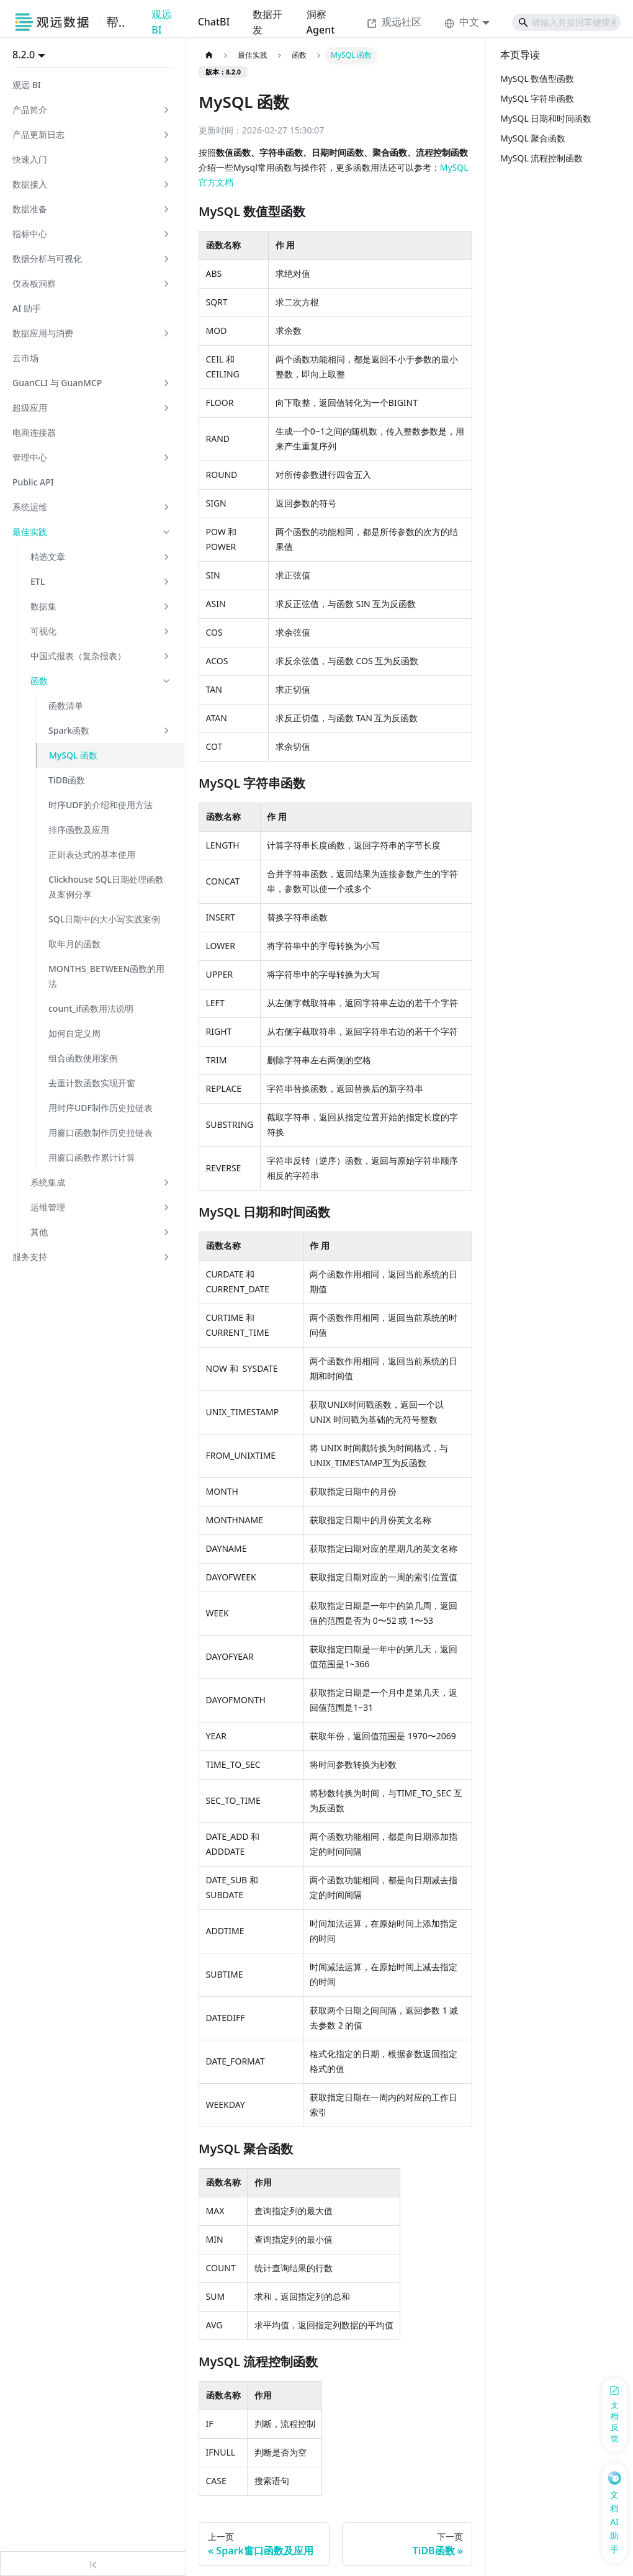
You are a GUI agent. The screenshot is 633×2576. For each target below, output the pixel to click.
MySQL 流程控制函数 (541, 158)
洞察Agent (321, 22)
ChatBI (214, 22)
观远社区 (394, 22)
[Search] (566, 22)
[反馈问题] (614, 2415)
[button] (92, 109)
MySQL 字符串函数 (537, 98)
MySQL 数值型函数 (537, 78)
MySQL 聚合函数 (532, 138)
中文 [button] (461, 22)
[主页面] (209, 56)
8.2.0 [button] (23, 54)
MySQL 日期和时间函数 (545, 118)
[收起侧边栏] (93, 2563)
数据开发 (267, 22)
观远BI (161, 22)
